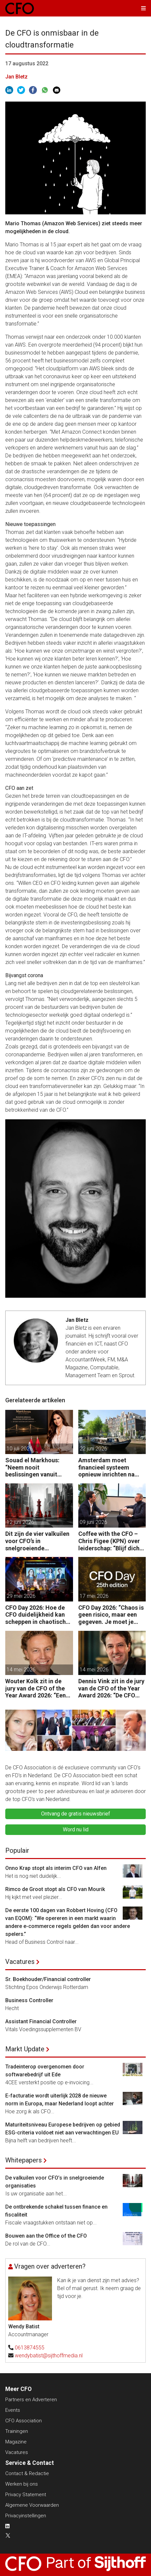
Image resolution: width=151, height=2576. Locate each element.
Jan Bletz (16, 77)
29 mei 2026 (21, 1596)
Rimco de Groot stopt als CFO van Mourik (55, 1889)
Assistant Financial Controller (41, 2021)
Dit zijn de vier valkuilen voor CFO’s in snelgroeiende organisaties (37, 1541)
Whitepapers (23, 2160)
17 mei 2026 (94, 1596)
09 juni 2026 (93, 1522)
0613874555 (29, 2347)
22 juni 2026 (93, 1448)
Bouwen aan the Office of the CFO (46, 2236)
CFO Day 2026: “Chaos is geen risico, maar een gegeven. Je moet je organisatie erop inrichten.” (111, 1615)
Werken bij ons (21, 2484)
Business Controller (29, 2000)
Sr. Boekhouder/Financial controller (48, 1979)
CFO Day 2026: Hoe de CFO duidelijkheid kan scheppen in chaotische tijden (37, 1615)
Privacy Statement (25, 2495)
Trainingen (16, 2431)
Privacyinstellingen (25, 2516)
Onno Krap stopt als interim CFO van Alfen (56, 1868)
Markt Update (24, 2049)
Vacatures (20, 1962)
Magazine (16, 2442)
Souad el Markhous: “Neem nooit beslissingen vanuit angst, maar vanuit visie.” (32, 1467)
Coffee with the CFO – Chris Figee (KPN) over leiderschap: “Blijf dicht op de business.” (110, 1541)
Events (12, 2410)
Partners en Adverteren (31, 2400)
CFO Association (23, 2421)
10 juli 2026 (20, 1448)
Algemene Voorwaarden (32, 2505)
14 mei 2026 (21, 1669)
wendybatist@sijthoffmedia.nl (49, 2355)
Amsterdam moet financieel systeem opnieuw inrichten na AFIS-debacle (106, 1467)
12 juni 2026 (20, 1522)
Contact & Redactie (27, 2473)
